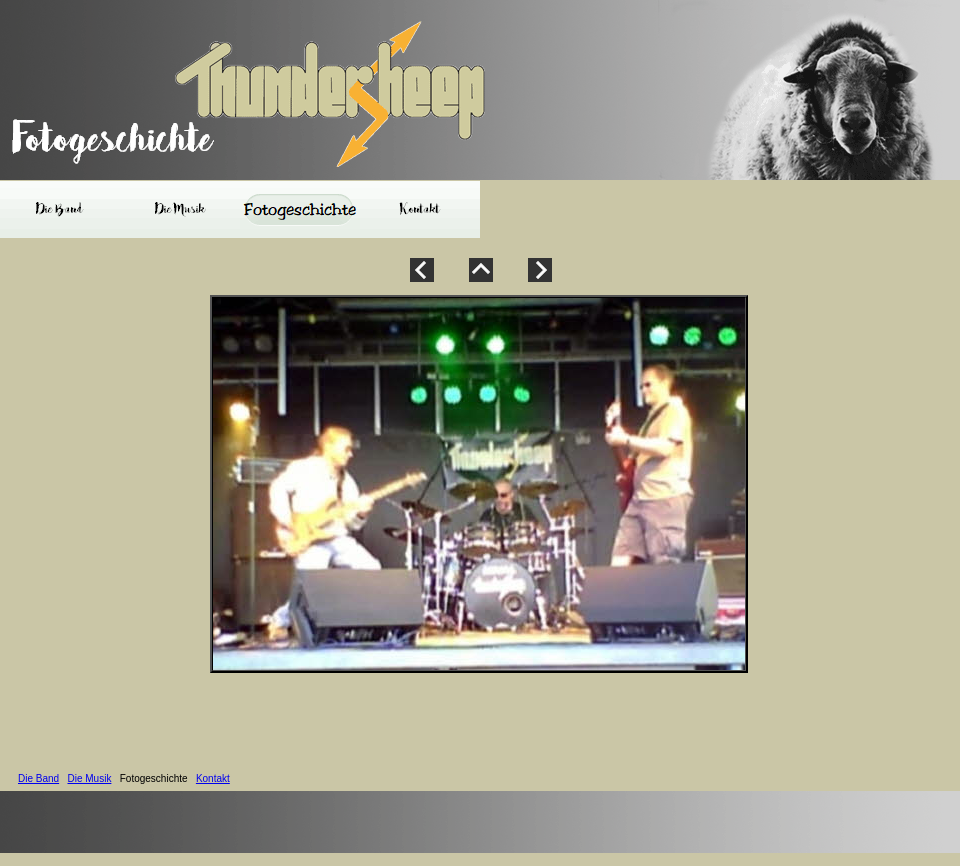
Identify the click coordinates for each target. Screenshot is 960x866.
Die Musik (89, 778)
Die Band (38, 778)
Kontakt (213, 778)
